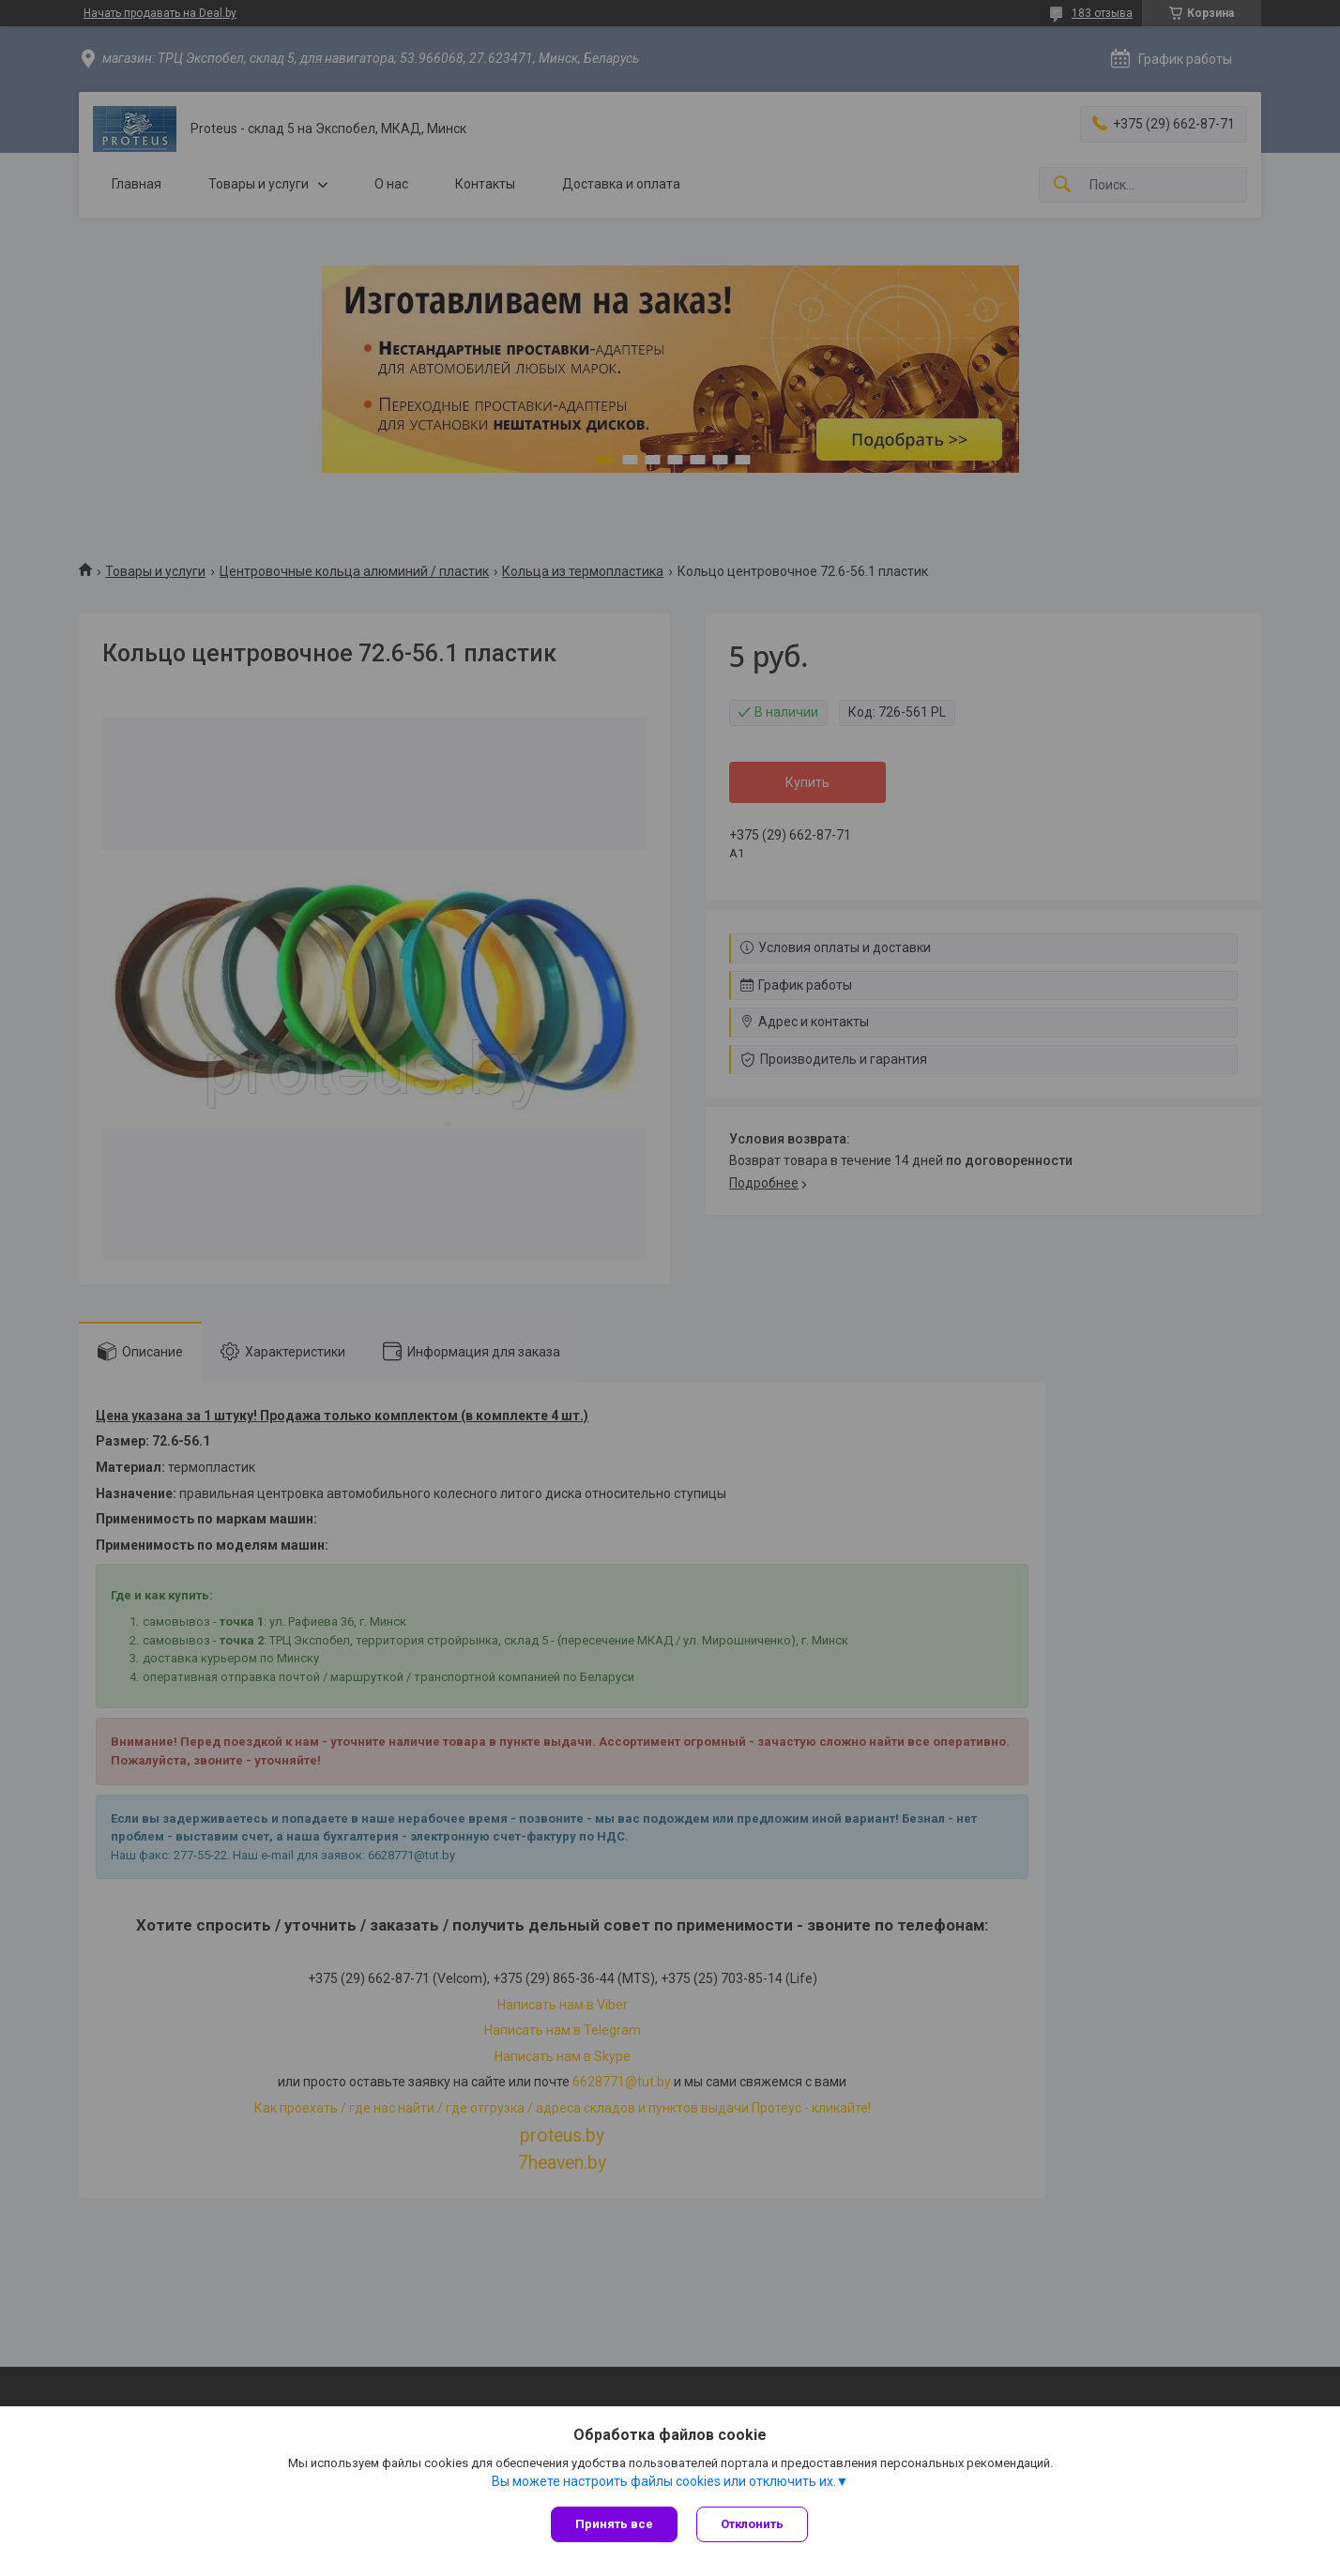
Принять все (614, 2524)
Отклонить (752, 2524)
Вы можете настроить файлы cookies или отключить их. (664, 2481)
